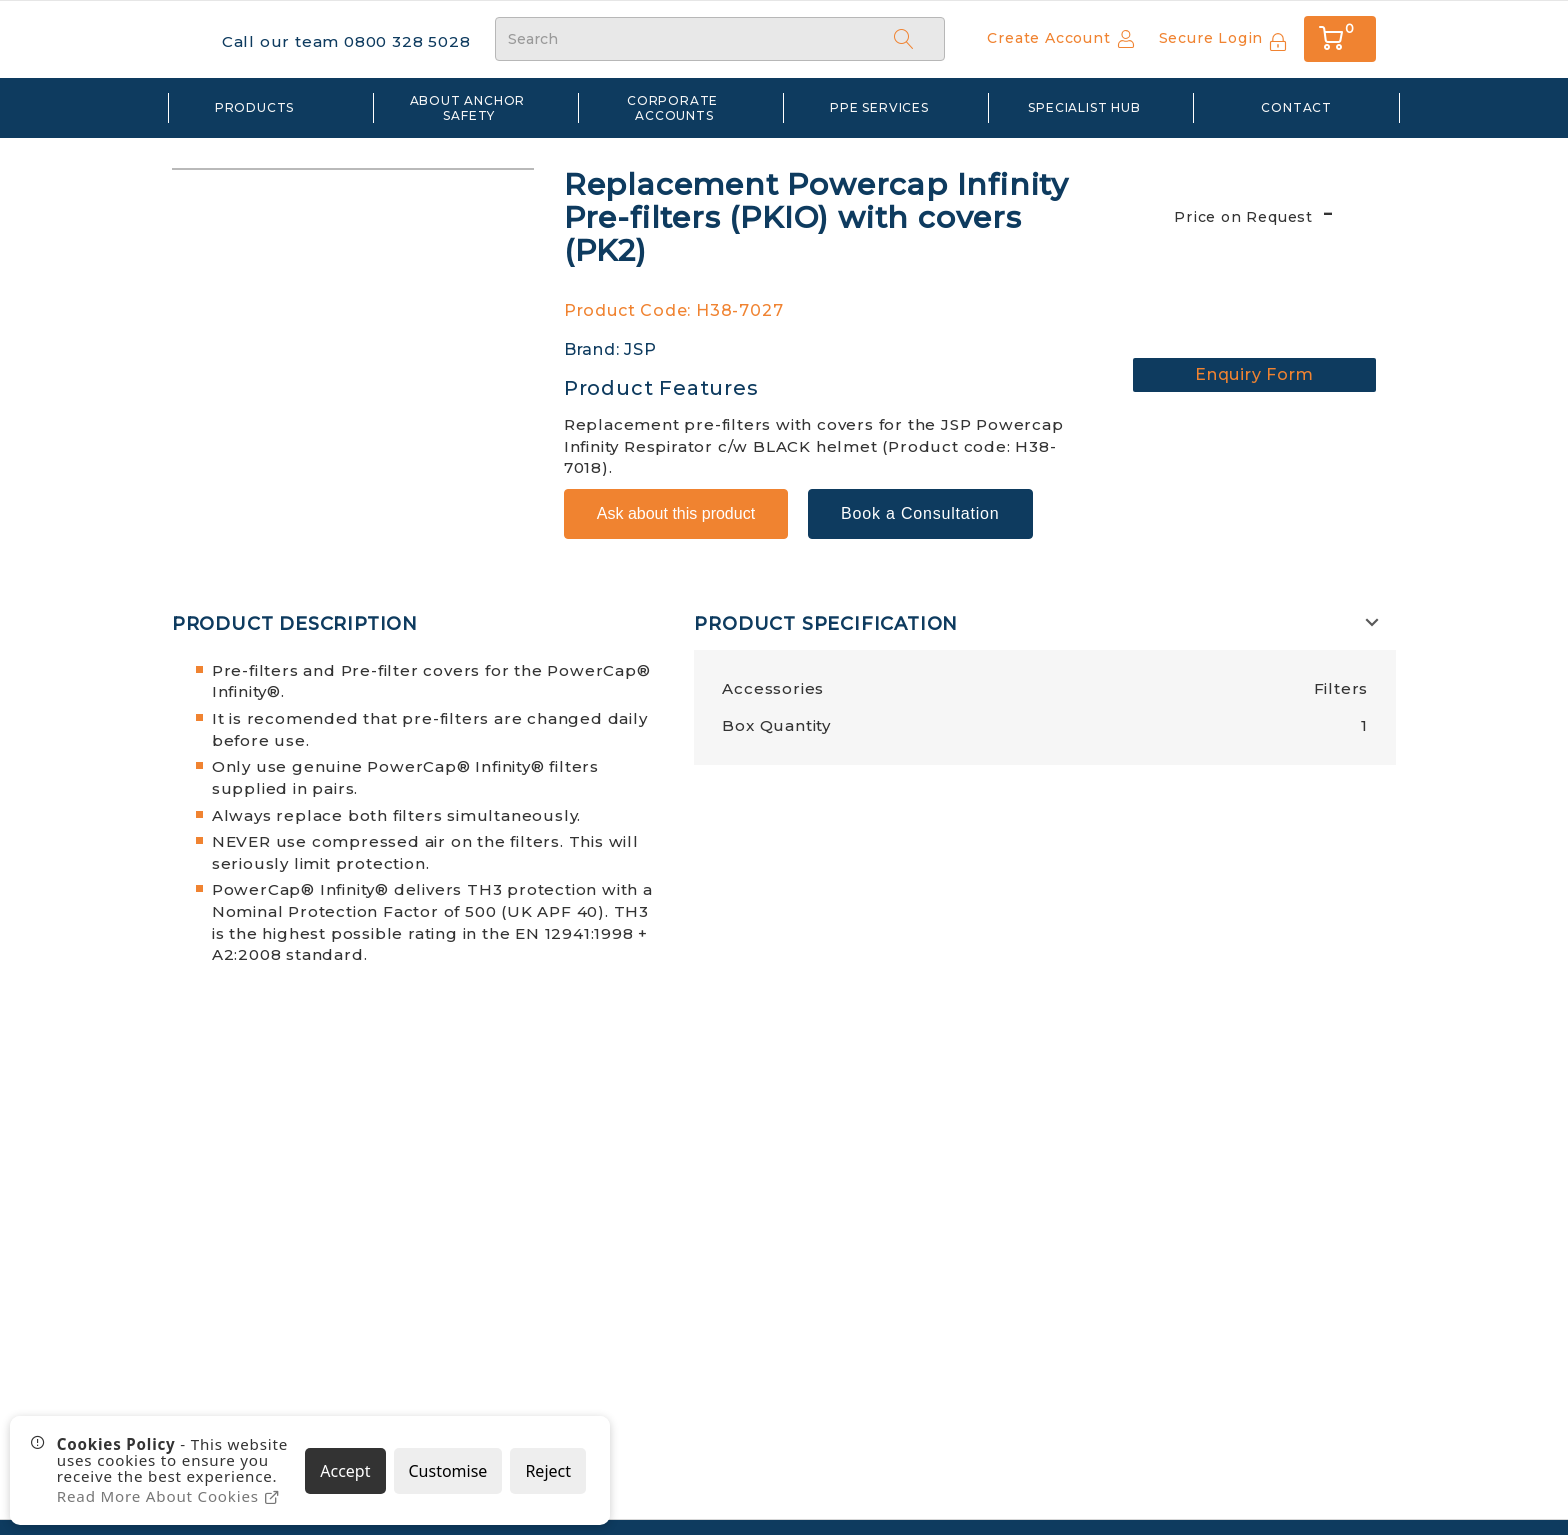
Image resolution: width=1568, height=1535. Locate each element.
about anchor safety (469, 106)
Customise (448, 1471)
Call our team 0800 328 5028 (337, 40)
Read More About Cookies (166, 1497)
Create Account (1048, 38)
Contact (1296, 105)
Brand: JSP (610, 348)
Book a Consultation (920, 486)
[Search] (904, 38)
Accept (345, 1471)
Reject (548, 1471)
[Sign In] (1223, 39)
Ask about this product (676, 486)
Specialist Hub (1084, 105)
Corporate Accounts (674, 106)
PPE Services (879, 105)
